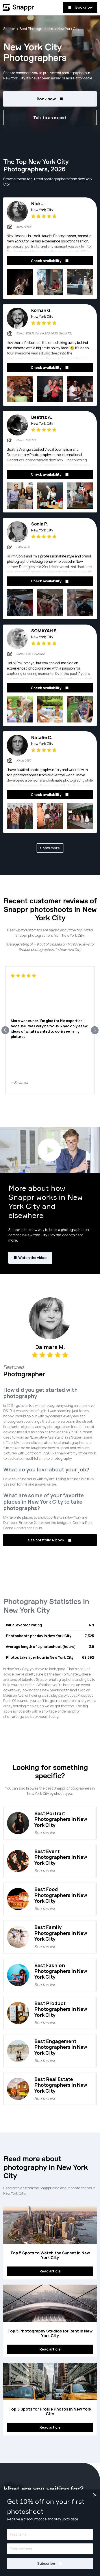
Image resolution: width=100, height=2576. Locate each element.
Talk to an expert (50, 117)
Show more (50, 848)
